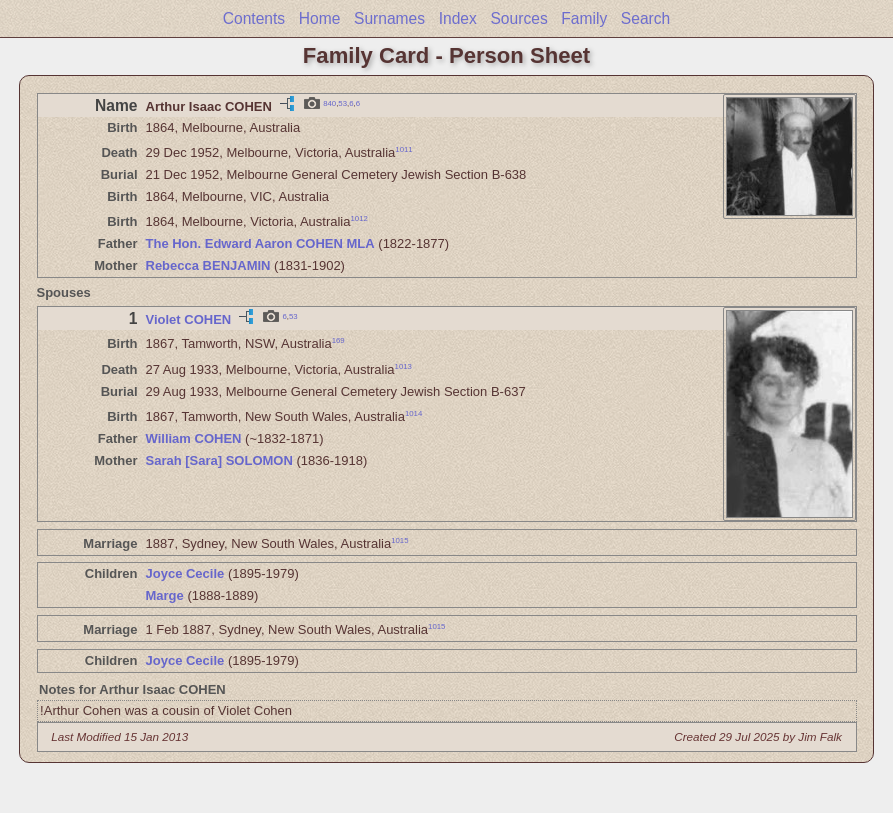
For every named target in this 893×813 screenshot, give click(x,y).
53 (342, 102)
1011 (403, 149)
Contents (254, 18)
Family (584, 18)
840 (329, 102)
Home (320, 18)
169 (338, 340)
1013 (403, 365)
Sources (518, 18)
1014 (413, 413)
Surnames (389, 18)
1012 (359, 218)
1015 (399, 540)
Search (645, 18)
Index (458, 18)
